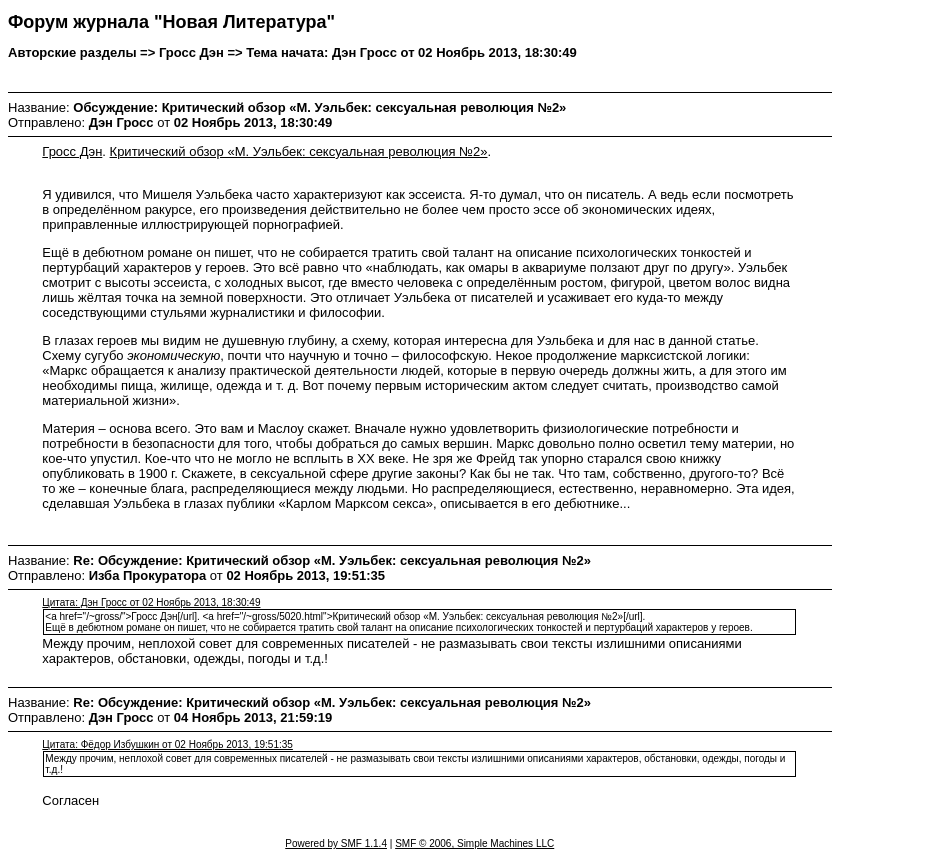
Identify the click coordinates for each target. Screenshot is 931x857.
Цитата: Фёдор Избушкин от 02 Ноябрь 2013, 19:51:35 (167, 744)
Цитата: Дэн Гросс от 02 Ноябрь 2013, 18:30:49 (151, 602)
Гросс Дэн (72, 151)
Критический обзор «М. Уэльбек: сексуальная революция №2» (299, 151)
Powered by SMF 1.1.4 (336, 843)
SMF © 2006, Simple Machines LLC (474, 843)
